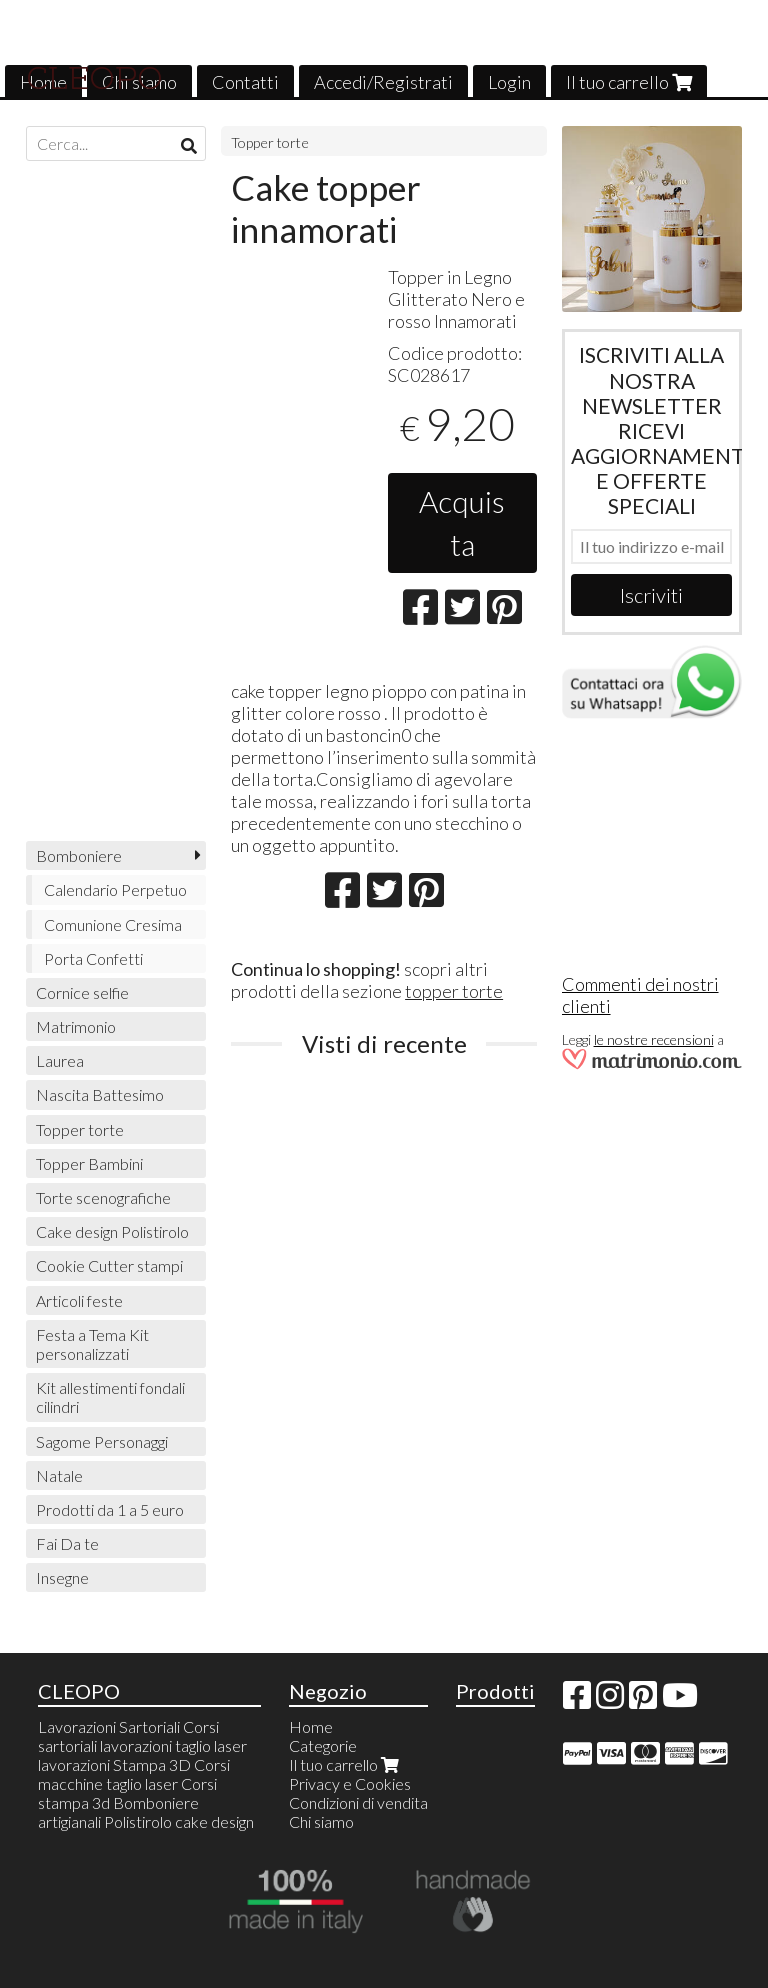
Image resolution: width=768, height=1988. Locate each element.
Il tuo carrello (629, 82)
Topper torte (270, 142)
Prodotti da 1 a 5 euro (110, 1509)
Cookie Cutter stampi (109, 1265)
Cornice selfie (82, 992)
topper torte (454, 991)
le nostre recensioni (654, 1039)
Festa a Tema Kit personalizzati (92, 1344)
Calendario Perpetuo (115, 889)
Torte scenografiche (103, 1197)
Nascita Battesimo (100, 1094)
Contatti (245, 82)
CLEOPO (94, 78)
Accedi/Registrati (383, 82)
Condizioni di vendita (358, 1802)
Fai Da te (67, 1543)
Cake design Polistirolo (112, 1231)
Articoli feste (79, 1300)
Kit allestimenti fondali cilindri (110, 1397)
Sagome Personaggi (102, 1441)
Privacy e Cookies (350, 1783)
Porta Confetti (93, 958)
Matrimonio (76, 1026)
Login (509, 82)
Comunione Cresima (113, 924)
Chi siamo (321, 1821)
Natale (59, 1475)
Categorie (323, 1745)
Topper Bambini (89, 1163)
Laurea (60, 1060)
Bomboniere (79, 855)
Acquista (462, 522)
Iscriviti (651, 595)
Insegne (62, 1577)
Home (311, 1726)
